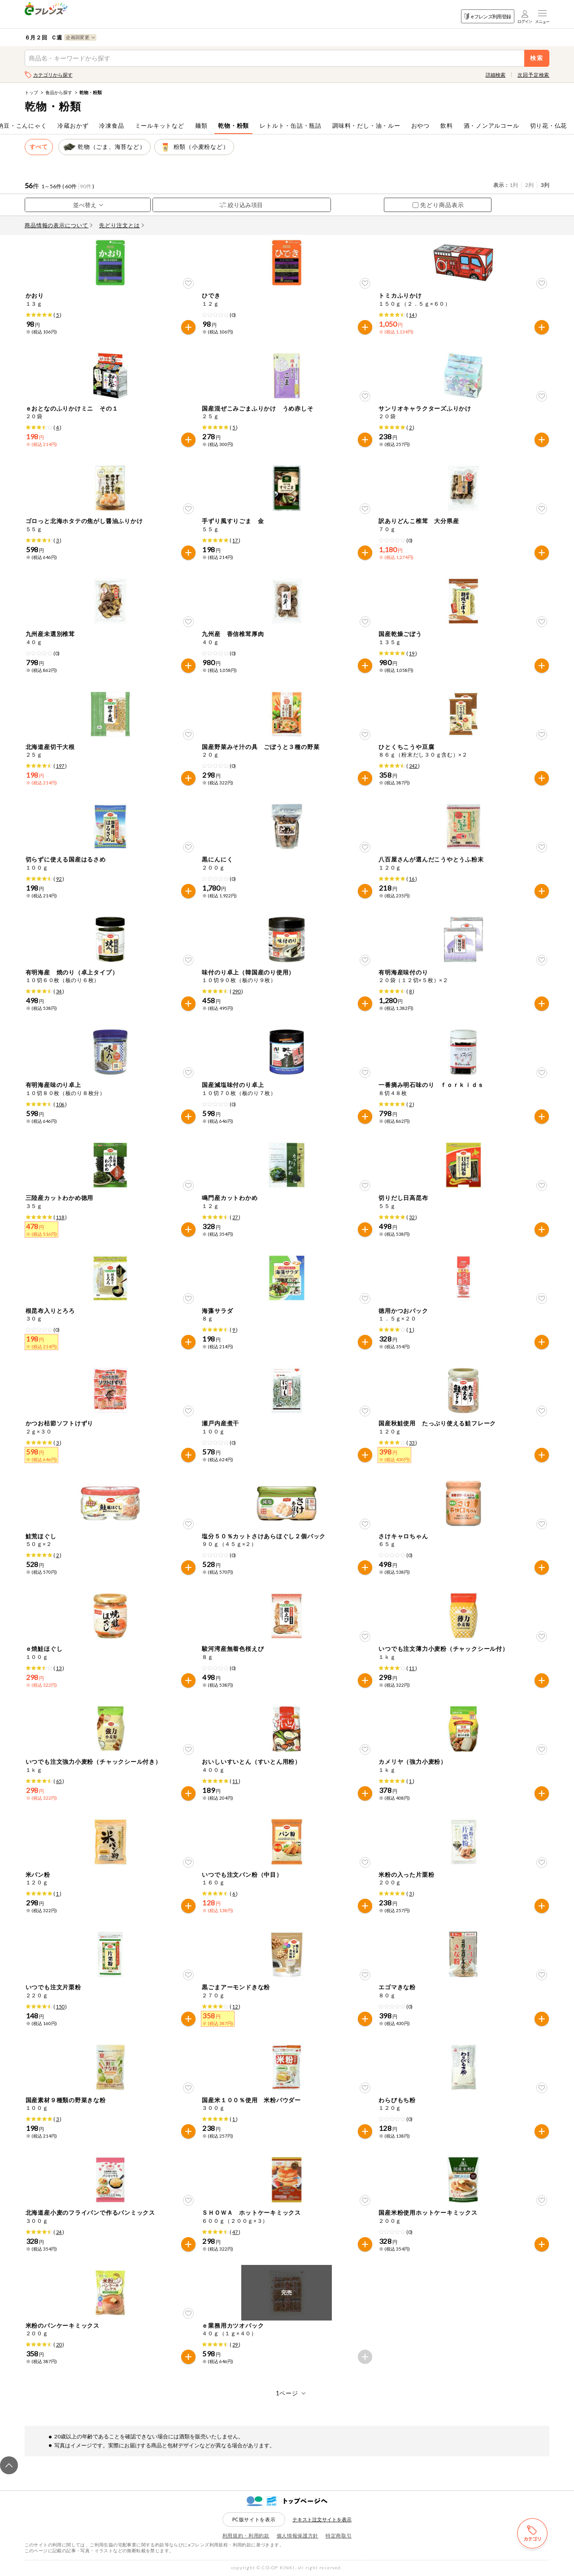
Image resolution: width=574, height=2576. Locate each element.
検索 (537, 58)
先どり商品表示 (438, 204)
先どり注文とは (121, 225)
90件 (85, 186)
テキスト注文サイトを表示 (322, 2519)
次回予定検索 (533, 75)
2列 (529, 185)
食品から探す (58, 92)
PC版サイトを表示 (254, 2519)
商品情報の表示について (59, 225)
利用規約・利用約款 (246, 2535)
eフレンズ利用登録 (488, 16)
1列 (513, 185)
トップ (31, 92)
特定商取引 (339, 2535)
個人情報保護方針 (297, 2535)
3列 (545, 185)
